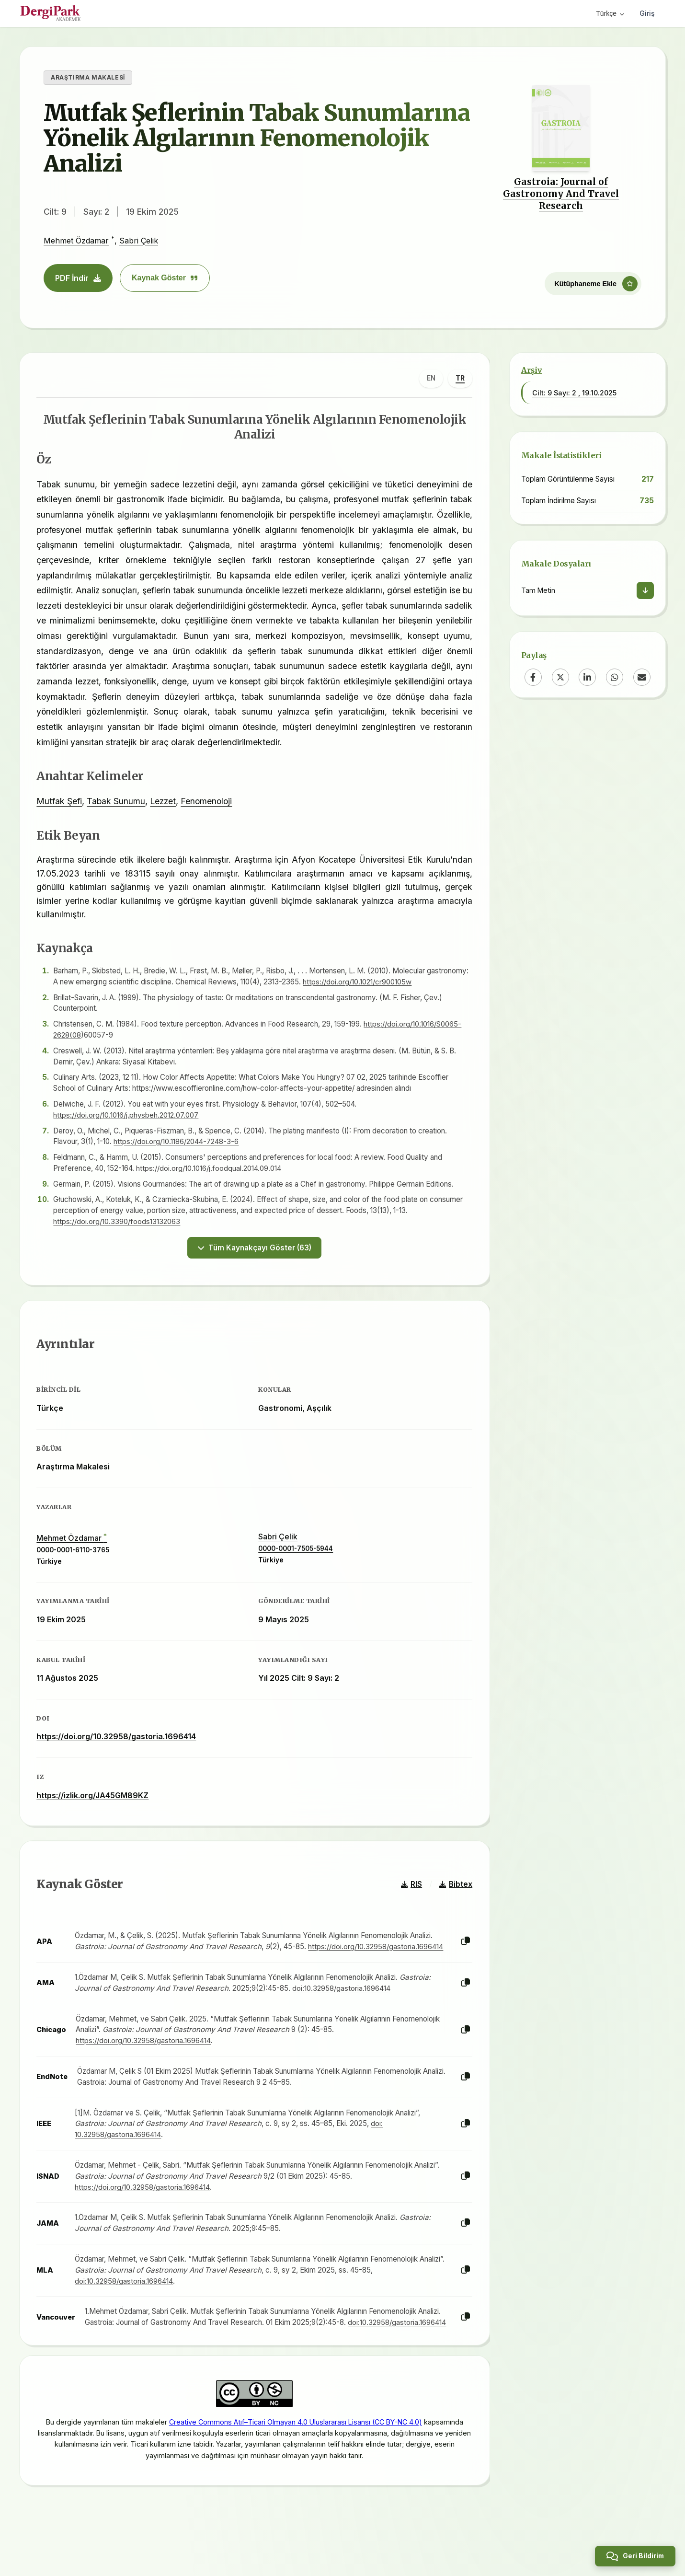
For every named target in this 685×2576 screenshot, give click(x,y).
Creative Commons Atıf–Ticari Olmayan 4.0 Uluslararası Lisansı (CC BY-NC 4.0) (295, 2448)
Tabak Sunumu (118, 803)
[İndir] (645, 590)
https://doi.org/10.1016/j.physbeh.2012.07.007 (129, 1116)
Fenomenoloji (208, 803)
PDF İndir (78, 278)
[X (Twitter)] (560, 677)
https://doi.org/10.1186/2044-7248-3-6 (179, 1143)
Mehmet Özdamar (76, 240)
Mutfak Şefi (61, 803)
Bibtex (453, 1895)
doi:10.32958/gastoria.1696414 (344, 1999)
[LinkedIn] (587, 677)
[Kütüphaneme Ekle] (593, 280)
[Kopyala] (463, 1953)
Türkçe (609, 13)
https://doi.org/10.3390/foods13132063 (119, 1223)
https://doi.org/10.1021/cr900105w (403, 983)
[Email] (642, 677)
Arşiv (531, 370)
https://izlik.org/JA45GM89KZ (95, 1802)
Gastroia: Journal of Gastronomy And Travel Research (561, 193)
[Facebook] (533, 677)
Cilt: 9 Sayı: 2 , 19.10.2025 (574, 393)
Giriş (646, 13)
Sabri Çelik (138, 240)
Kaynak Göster (165, 278)
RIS (409, 1895)
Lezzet (165, 803)
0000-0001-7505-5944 (295, 1555)
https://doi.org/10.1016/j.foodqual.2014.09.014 (211, 1170)
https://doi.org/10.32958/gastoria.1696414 (118, 1743)
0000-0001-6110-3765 (75, 1556)
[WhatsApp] (614, 677)
